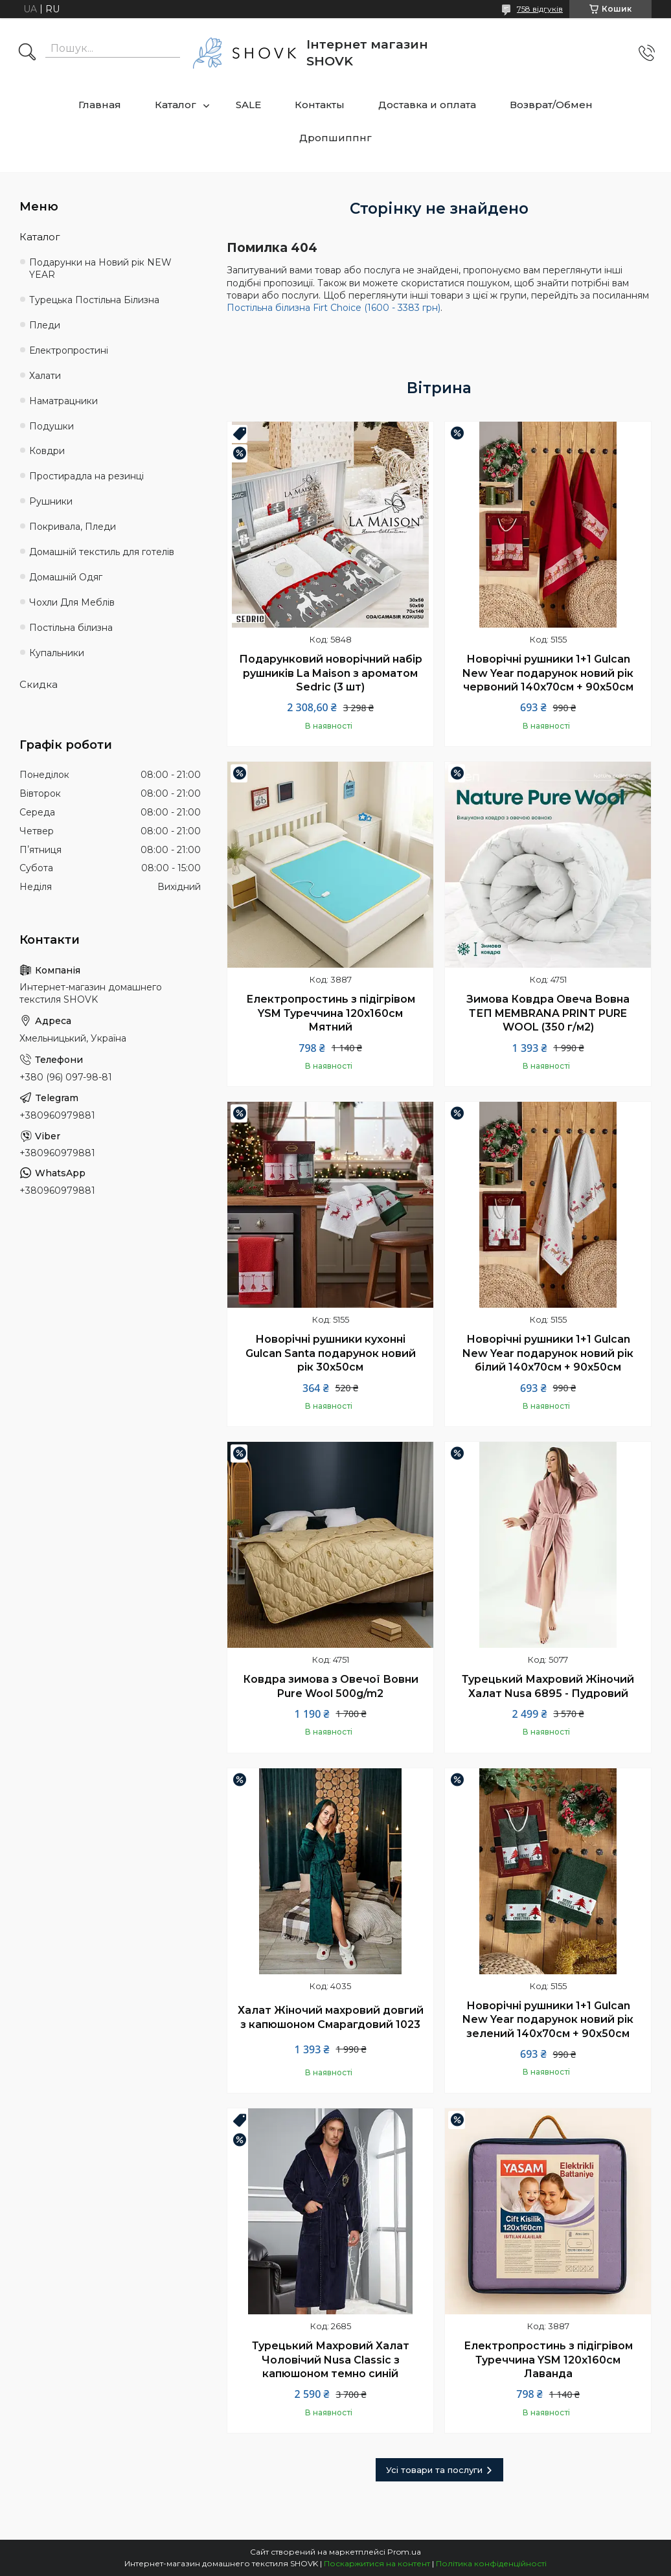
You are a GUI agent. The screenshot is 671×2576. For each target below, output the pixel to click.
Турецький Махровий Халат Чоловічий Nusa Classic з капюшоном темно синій (330, 2360)
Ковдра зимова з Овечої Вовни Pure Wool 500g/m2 (330, 1686)
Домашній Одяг (65, 577)
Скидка (38, 684)
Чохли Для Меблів (72, 602)
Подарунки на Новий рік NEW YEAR (100, 268)
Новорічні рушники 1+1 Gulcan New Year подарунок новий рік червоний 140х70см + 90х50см (547, 673)
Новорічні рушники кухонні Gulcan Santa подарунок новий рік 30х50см (330, 1353)
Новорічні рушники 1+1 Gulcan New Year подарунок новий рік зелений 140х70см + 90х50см (547, 2020)
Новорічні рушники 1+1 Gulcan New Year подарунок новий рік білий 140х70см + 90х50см (547, 1353)
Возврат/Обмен (551, 104)
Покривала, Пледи (72, 526)
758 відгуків (540, 9)
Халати (45, 376)
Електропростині (68, 350)
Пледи (44, 325)
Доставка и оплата (427, 104)
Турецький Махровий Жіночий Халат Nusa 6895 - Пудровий (548, 1686)
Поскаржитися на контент (377, 2563)
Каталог (175, 104)
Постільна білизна (71, 627)
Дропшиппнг (335, 137)
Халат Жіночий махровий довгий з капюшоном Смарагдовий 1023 (331, 2017)
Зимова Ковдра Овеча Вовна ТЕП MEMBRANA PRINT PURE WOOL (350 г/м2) (548, 1013)
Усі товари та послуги (434, 2470)
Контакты (320, 104)
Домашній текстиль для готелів (101, 552)
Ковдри (47, 451)
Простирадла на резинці (86, 476)
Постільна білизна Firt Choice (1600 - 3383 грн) (333, 307)
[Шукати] (27, 53)
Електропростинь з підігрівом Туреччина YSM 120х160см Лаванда (548, 2360)
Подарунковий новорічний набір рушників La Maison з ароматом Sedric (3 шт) (330, 673)
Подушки (51, 426)
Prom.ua (404, 2552)
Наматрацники (63, 401)
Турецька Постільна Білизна (94, 300)
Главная (99, 104)
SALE (248, 104)
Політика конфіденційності (491, 2563)
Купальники (56, 653)
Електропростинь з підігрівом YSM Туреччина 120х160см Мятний (330, 1013)
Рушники (51, 501)
